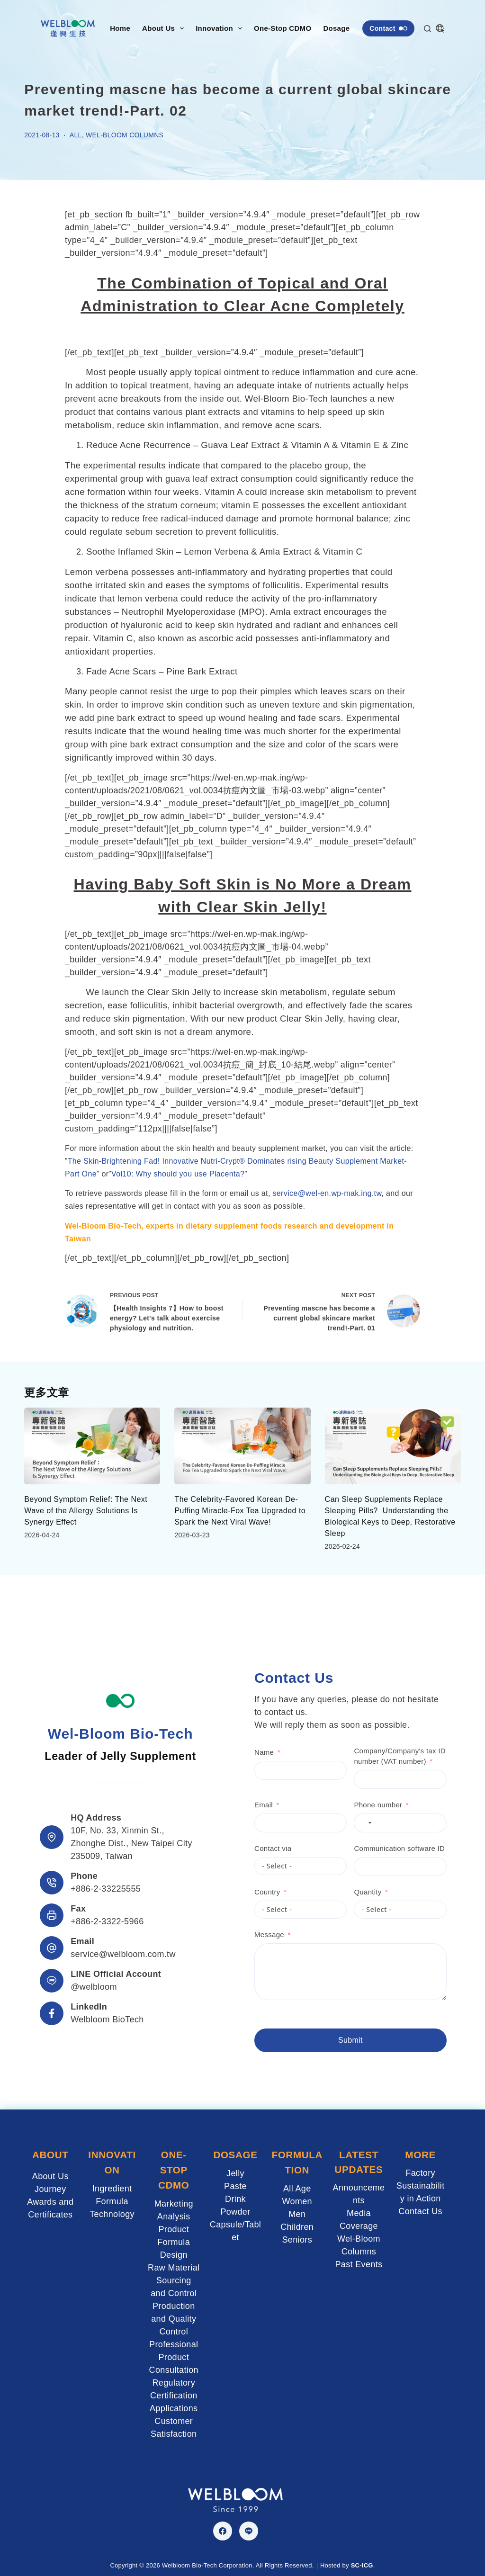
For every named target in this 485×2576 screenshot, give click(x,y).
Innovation (221, 28)
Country (239, 1893)
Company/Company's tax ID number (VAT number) (371, 1757)
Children (297, 2227)
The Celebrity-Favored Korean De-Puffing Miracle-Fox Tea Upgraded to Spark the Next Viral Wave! (239, 1510)
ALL (76, 135)
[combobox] (336, 1824)
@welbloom (94, 1988)
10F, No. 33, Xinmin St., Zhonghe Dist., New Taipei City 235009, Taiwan (131, 1844)
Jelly (235, 2174)
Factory (420, 2174)
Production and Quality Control (173, 2318)
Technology (112, 2214)
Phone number (349, 1806)
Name (235, 1754)
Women (297, 2201)
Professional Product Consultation (173, 2357)
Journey (50, 2189)
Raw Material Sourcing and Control (173, 2280)
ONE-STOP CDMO (173, 2170)
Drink (235, 2199)
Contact (388, 28)
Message (241, 1936)
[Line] (248, 2531)
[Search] (427, 28)
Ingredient (112, 2188)
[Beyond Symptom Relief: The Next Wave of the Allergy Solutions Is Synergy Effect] (92, 1446)
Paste (235, 2186)
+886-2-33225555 (106, 1889)
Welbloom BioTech (107, 2020)
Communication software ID (370, 1850)
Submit (322, 2041)
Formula (112, 2201)
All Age (297, 2188)
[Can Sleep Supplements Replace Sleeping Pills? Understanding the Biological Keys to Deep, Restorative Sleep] (393, 1446)
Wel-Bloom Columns (124, 135)
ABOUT (50, 2155)
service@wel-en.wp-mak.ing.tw (327, 1193)
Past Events (358, 2265)
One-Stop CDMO (282, 28)
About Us (165, 28)
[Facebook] (222, 2531)
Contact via (244, 1850)
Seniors (297, 2239)
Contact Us (420, 2212)
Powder (235, 2212)
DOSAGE (235, 2155)
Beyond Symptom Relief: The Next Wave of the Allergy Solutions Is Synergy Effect (85, 1510)
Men (296, 2214)
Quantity (339, 1893)
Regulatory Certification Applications (174, 2395)
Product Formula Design (173, 2242)
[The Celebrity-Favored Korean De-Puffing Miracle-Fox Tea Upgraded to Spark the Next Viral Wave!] (242, 1446)
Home (120, 28)
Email (235, 1806)
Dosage (342, 28)
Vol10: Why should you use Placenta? (177, 1174)
